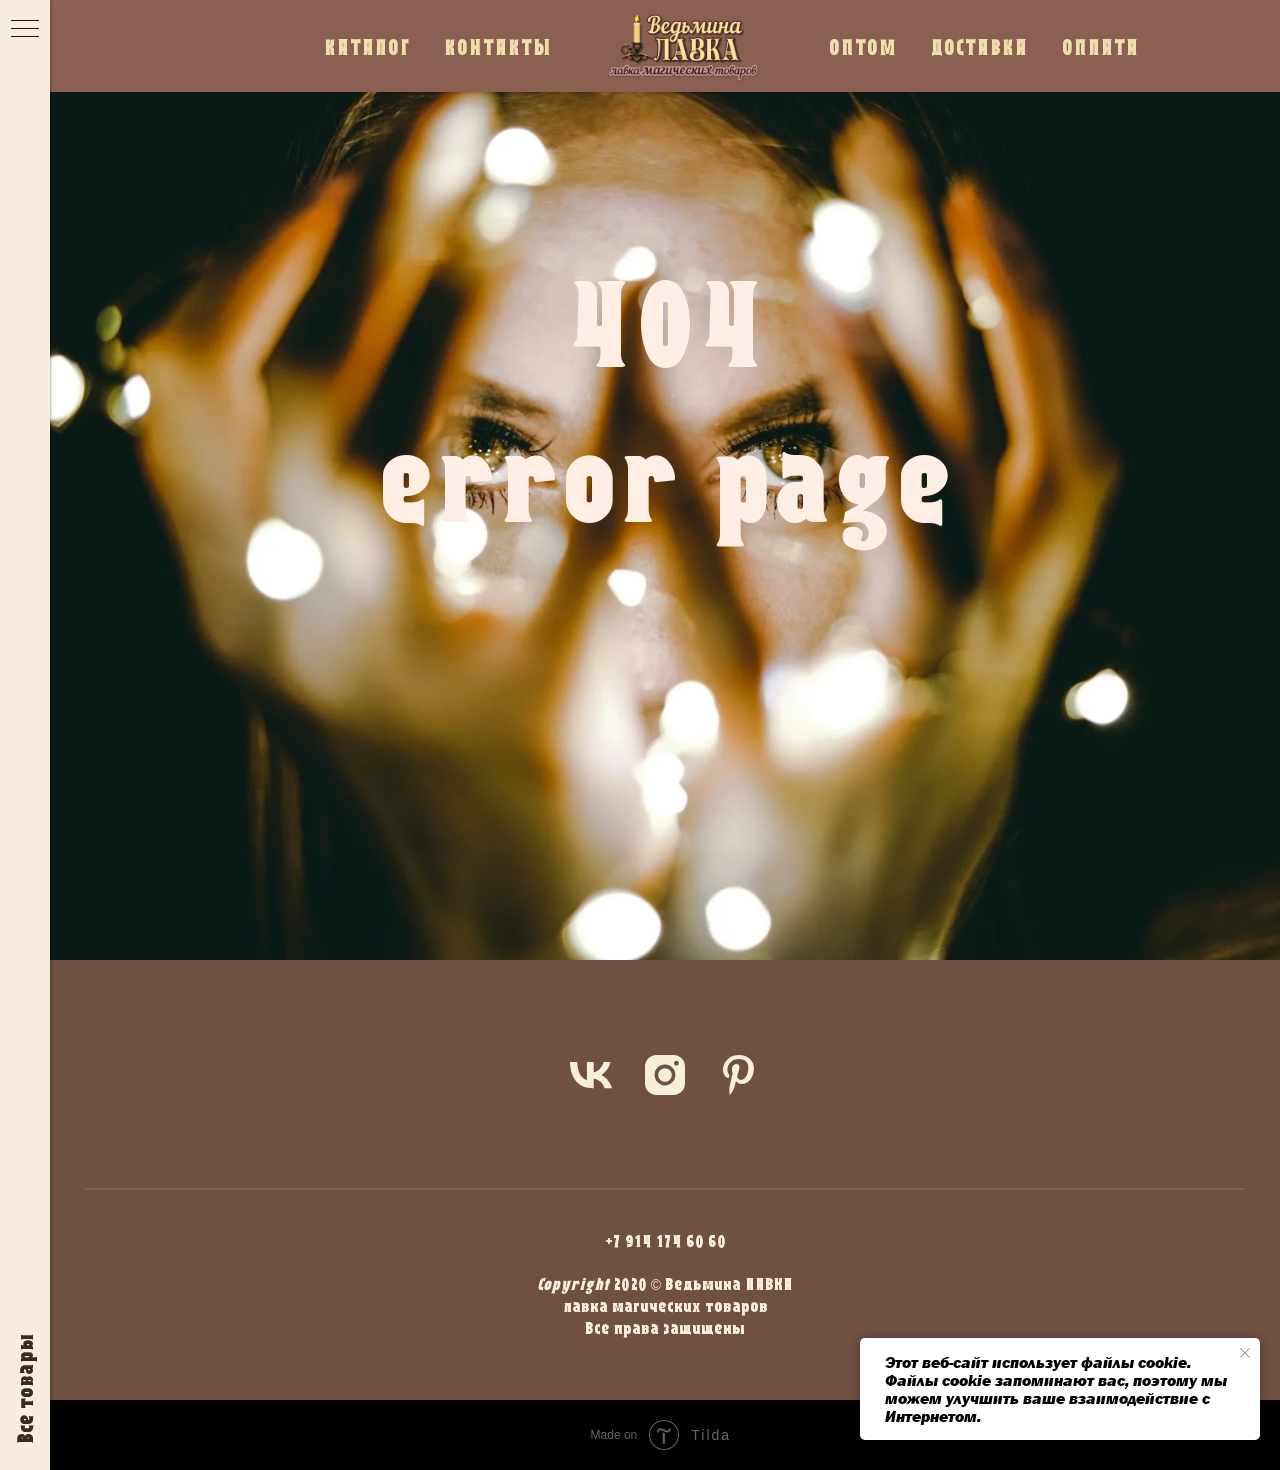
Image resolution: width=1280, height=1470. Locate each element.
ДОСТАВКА (979, 46)
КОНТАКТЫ (498, 46)
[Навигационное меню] (25, 30)
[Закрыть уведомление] (1245, 1353)
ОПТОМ (863, 46)
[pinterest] (739, 1075)
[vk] (591, 1075)
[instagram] (665, 1075)
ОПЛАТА (1100, 46)
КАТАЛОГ (367, 46)
